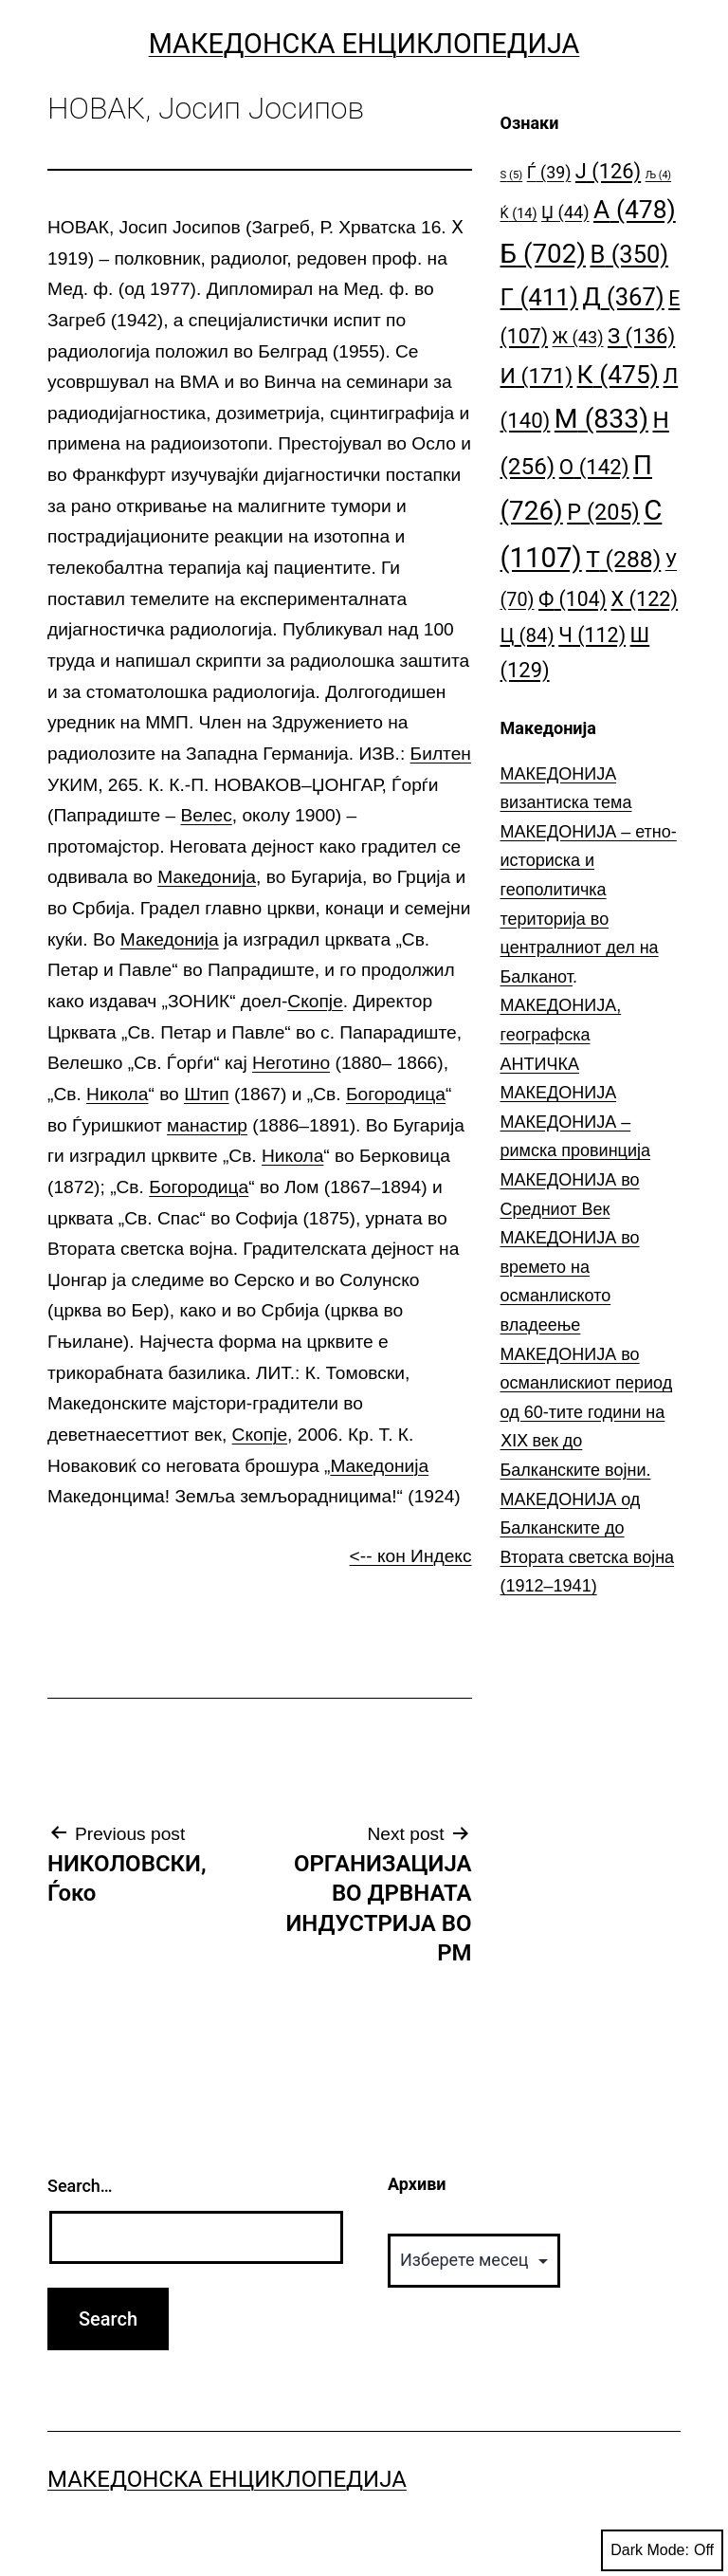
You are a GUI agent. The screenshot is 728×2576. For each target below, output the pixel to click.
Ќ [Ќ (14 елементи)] (518, 214)
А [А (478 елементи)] (634, 209)
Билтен (440, 754)
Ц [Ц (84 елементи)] (527, 635)
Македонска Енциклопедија (364, 44)
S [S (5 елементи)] (511, 175)
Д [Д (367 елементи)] (623, 297)
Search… (80, 2186)
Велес (205, 815)
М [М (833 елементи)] (601, 418)
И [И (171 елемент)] (536, 376)
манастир (207, 1125)
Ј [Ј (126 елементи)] (608, 171)
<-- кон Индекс (411, 1556)
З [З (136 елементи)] (641, 335)
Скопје (314, 1001)
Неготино (291, 1063)
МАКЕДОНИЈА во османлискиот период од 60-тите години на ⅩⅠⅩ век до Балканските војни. (586, 1412)
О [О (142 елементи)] (594, 466)
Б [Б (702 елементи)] (543, 253)
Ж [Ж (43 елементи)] (578, 337)
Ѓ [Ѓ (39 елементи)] (549, 172)
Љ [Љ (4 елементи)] (658, 175)
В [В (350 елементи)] (630, 254)
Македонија (206, 877)
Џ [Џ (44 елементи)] (565, 212)
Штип (206, 1094)
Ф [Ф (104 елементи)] (572, 599)
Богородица (396, 1094)
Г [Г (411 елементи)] (539, 297)
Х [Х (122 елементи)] (644, 599)
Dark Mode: (662, 2550)
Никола (117, 1094)
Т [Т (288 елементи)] (623, 559)
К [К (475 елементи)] (618, 374)
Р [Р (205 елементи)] (603, 512)
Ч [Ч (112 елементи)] (592, 635)
